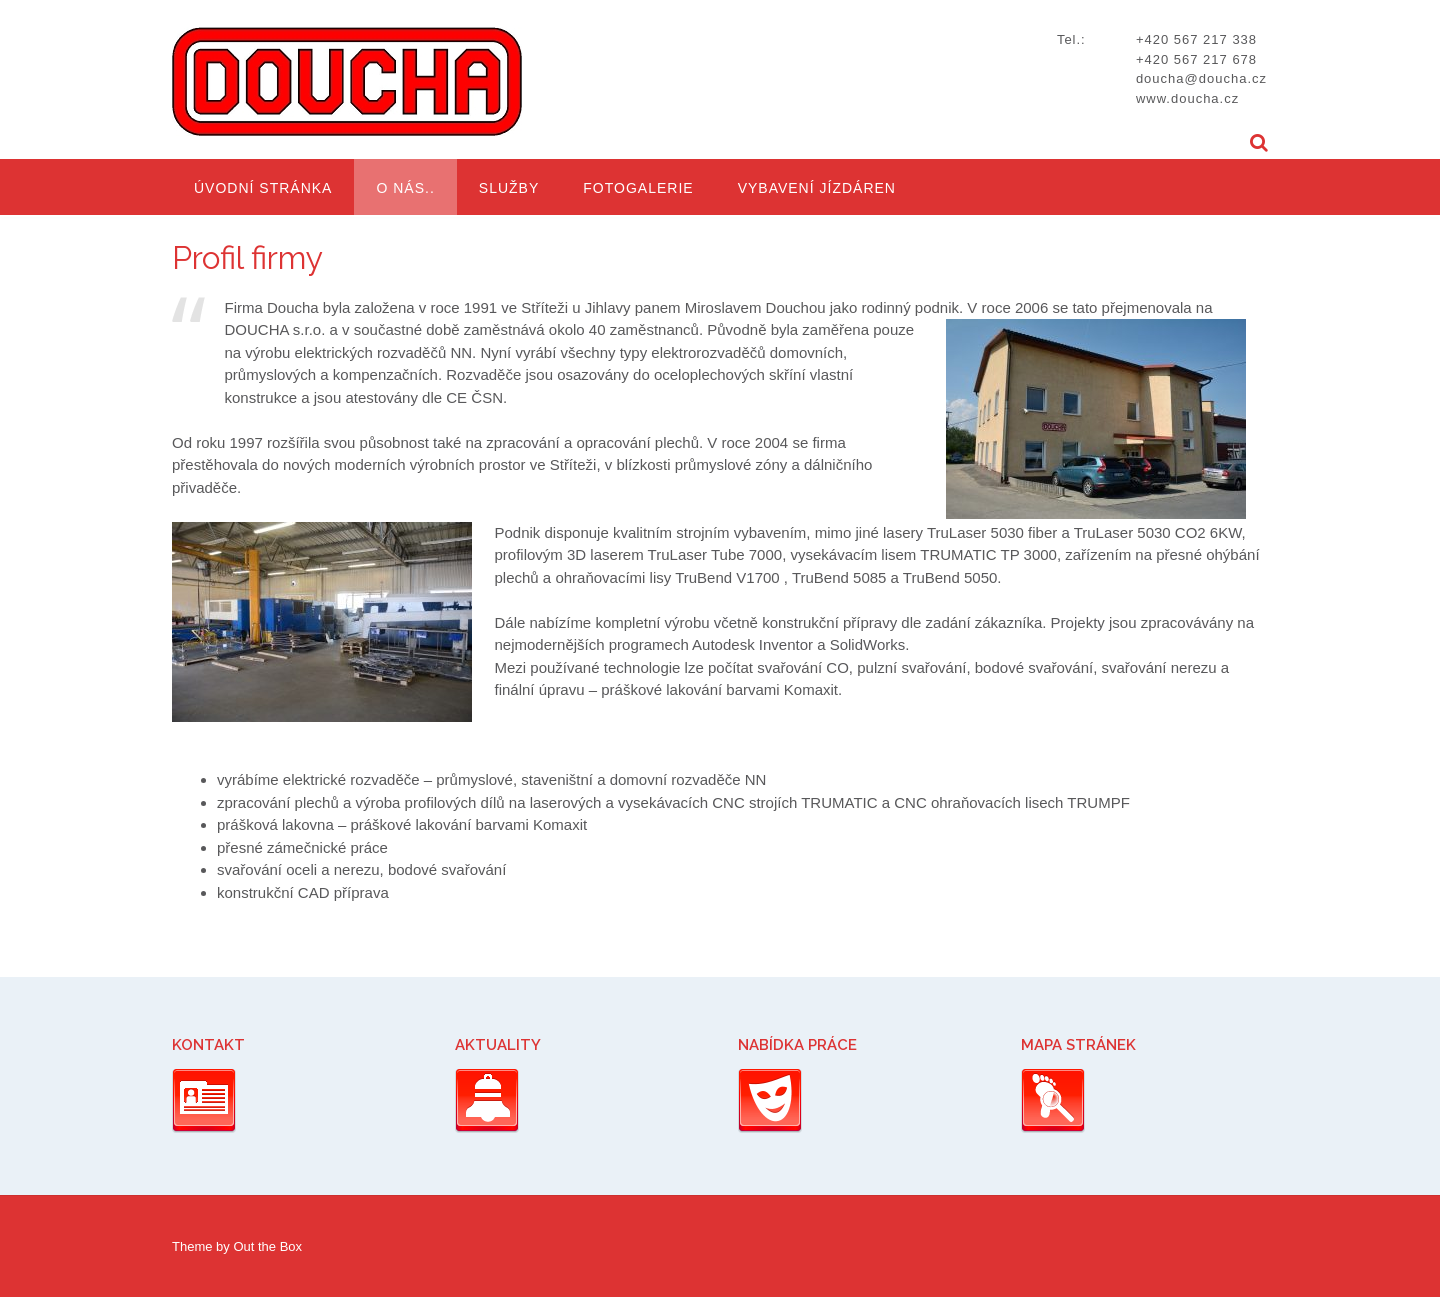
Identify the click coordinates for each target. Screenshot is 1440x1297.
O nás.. (405, 188)
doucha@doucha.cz (1201, 78)
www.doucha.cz (1187, 98)
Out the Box (267, 1246)
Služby (509, 188)
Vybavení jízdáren (817, 188)
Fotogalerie (638, 188)
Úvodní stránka (263, 188)
